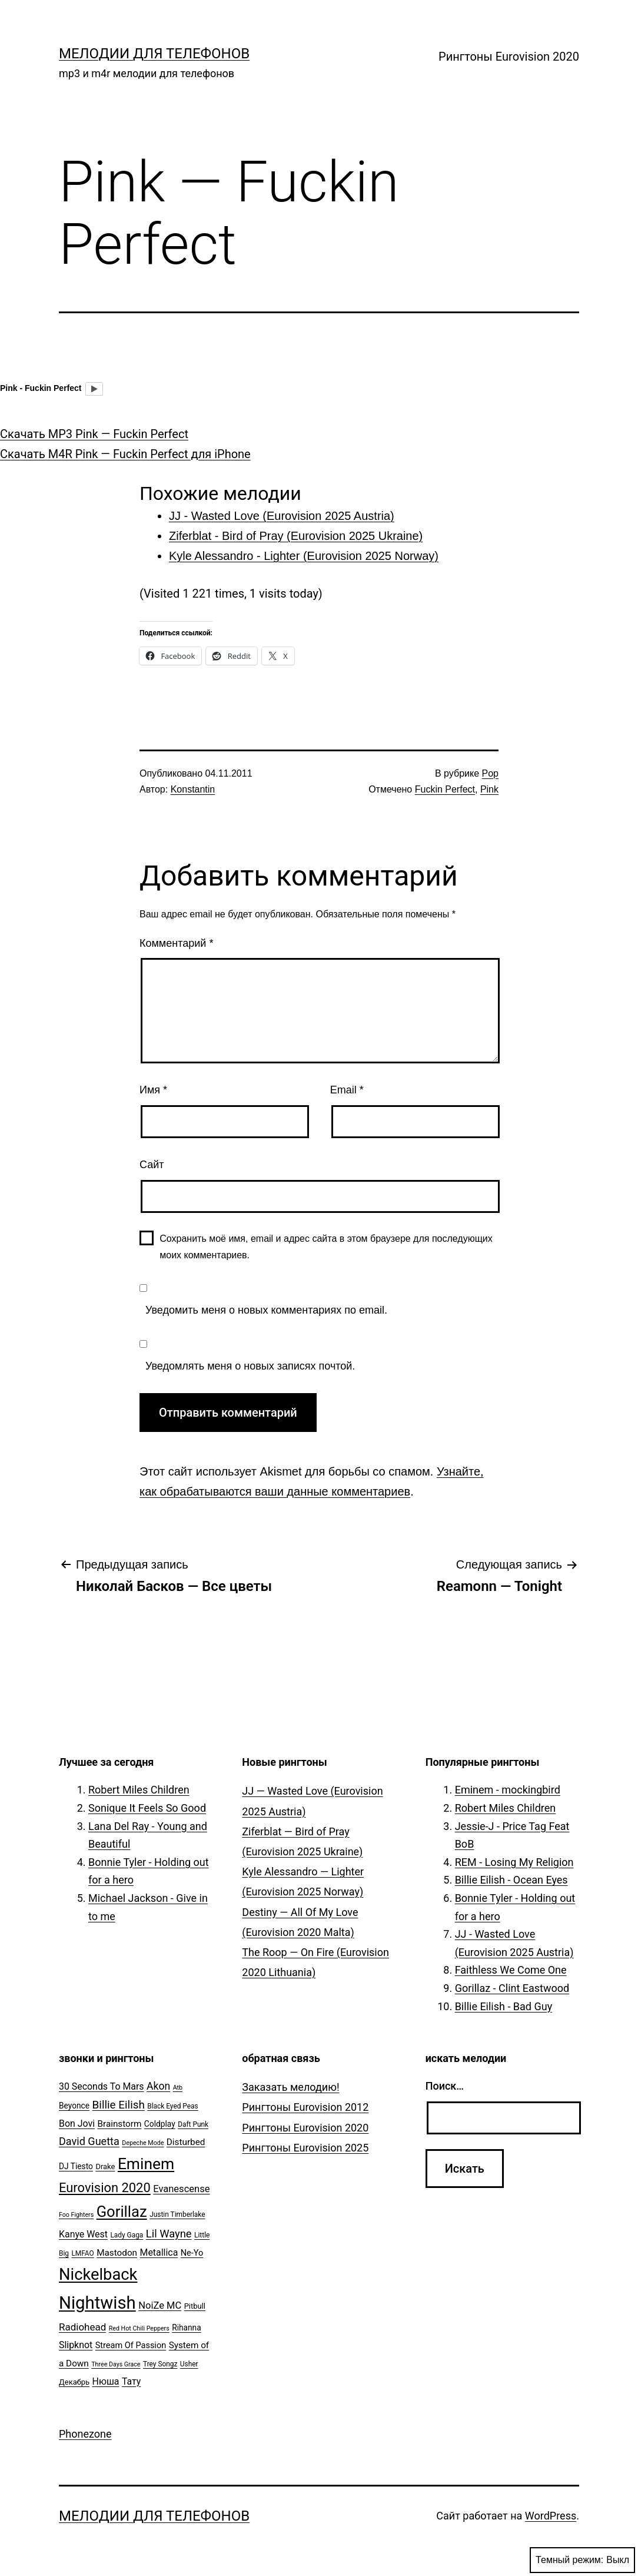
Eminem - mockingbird (507, 1789)
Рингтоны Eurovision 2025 (305, 2147)
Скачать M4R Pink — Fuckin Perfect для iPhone (125, 454)
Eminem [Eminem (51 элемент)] (146, 2164)
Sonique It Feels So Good (147, 1808)
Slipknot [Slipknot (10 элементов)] (75, 2344)
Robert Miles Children (139, 1789)
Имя (153, 1090)
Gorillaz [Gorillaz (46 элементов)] (122, 2211)
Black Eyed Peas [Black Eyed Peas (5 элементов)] (172, 2106)
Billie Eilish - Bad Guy (504, 2006)
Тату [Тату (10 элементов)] (131, 2381)
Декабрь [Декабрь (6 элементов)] (74, 2382)
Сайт (151, 1165)
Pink (489, 789)
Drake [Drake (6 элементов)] (105, 2166)
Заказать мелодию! (290, 2087)
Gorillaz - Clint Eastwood (512, 1988)
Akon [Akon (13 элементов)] (158, 2086)
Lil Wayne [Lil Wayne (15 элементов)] (169, 2233)
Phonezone (85, 2434)
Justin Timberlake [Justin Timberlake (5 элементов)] (177, 2214)
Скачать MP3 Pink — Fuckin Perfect (94, 434)
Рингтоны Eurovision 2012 (305, 2107)
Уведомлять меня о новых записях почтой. (250, 1366)
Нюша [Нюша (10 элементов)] (105, 2381)
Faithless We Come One (511, 1970)
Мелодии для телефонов (154, 53)
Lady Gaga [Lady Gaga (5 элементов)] (126, 2235)
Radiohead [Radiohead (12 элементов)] (82, 2327)
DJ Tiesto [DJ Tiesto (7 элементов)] (76, 2166)
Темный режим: (582, 2560)
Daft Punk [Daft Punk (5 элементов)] (193, 2124)
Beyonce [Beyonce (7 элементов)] (74, 2105)
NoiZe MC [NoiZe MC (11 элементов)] (159, 2305)
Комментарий (176, 943)
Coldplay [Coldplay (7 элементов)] (159, 2124)
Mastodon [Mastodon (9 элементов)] (117, 2252)
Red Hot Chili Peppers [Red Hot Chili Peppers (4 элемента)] (139, 2328)
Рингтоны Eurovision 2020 (508, 56)
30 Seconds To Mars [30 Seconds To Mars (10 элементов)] (101, 2086)
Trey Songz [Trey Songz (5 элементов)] (160, 2364)
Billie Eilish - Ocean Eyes (511, 1880)
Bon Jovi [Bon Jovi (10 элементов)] (77, 2123)
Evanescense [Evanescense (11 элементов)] (181, 2188)
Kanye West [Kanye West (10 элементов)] (83, 2234)
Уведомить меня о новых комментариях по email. (266, 1310)
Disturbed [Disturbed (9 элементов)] (186, 2142)
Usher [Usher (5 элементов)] (189, 2364)
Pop (490, 773)
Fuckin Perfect (445, 789)
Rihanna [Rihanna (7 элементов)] (186, 2327)
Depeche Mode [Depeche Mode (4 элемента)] (143, 2143)
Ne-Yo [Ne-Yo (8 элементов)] (192, 2253)
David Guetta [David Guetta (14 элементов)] (89, 2141)
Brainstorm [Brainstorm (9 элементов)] (119, 2124)
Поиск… (445, 2086)
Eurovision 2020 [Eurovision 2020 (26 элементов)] (105, 2187)
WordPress (550, 2515)
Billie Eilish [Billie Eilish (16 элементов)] (118, 2104)
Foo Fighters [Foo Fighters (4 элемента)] (76, 2215)
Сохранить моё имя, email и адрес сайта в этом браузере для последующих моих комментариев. (326, 1246)
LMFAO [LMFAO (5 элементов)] (82, 2253)
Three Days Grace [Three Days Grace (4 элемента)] (115, 2364)
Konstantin (193, 789)
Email (347, 1090)
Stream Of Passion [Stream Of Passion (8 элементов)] (131, 2345)
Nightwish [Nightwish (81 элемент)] (97, 2303)
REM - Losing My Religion (514, 1862)
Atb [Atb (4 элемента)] (177, 2087)
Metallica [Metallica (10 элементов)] (159, 2252)
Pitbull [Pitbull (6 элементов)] (194, 2306)
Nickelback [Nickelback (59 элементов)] (98, 2274)
